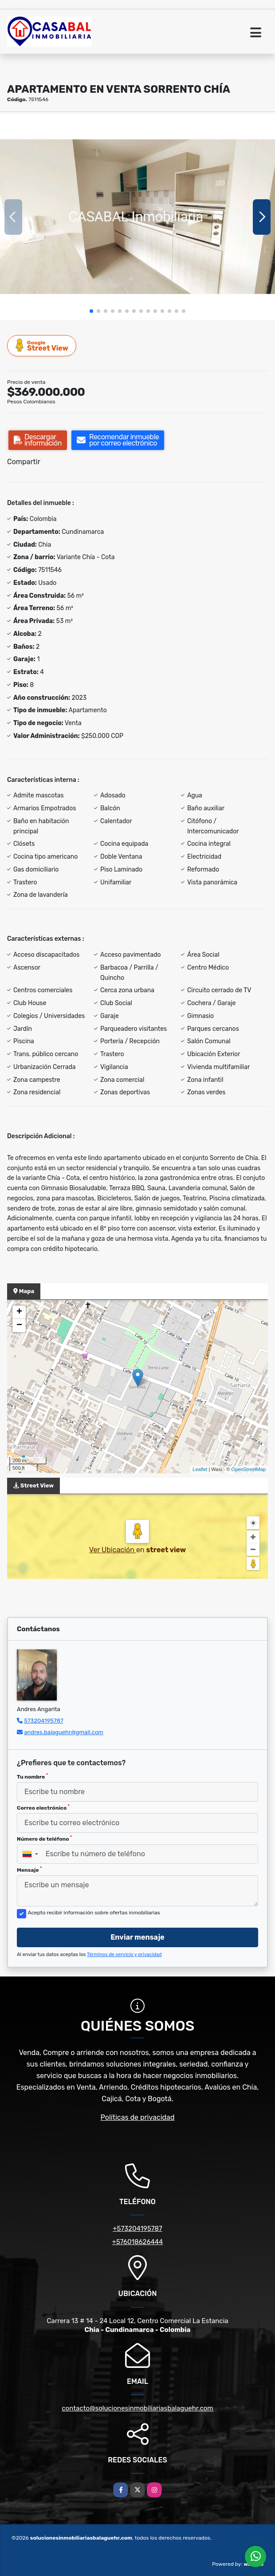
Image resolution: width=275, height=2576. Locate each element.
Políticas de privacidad (138, 2117)
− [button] (19, 1325)
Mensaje (29, 1869)
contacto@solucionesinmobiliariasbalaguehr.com (137, 2408)
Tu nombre (32, 1776)
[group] (137, 217)
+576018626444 (137, 2242)
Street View (42, 345)
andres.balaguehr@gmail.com (63, 1732)
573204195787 (43, 1720)
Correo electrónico (43, 1807)
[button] (91, 311)
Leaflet (199, 1469)
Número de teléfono (44, 1838)
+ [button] (19, 1312)
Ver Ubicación (112, 1550)
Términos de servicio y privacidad (124, 1954)
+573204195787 (137, 2229)
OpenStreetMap (248, 1469)
